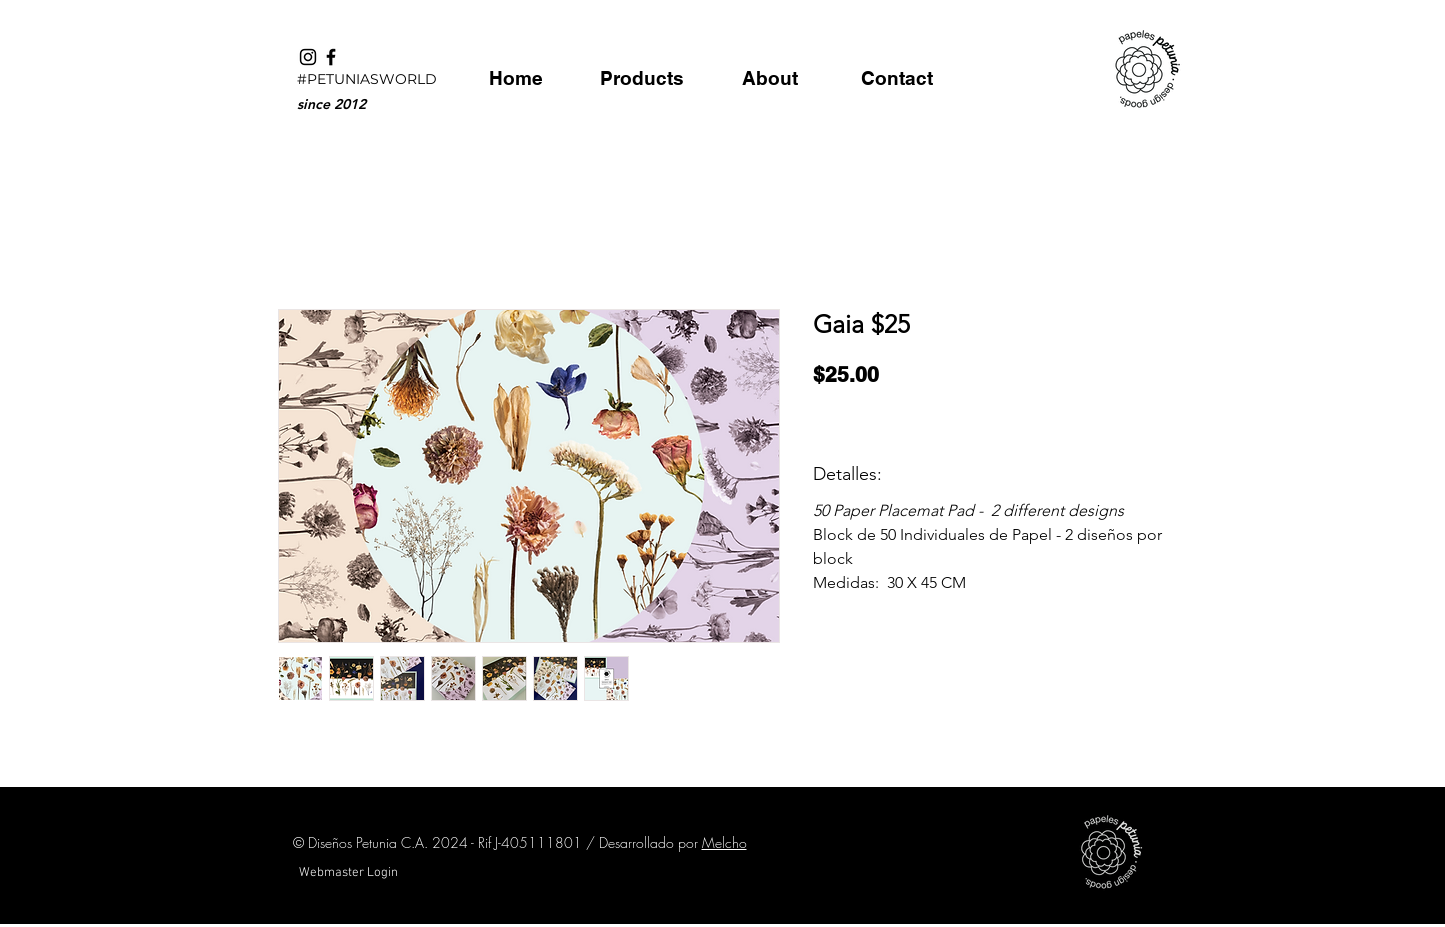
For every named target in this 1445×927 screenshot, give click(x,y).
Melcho (724, 842)
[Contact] (897, 78)
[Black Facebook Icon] (331, 57)
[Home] (516, 78)
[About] (770, 78)
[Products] (642, 78)
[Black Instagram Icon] (308, 57)
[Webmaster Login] (349, 873)
